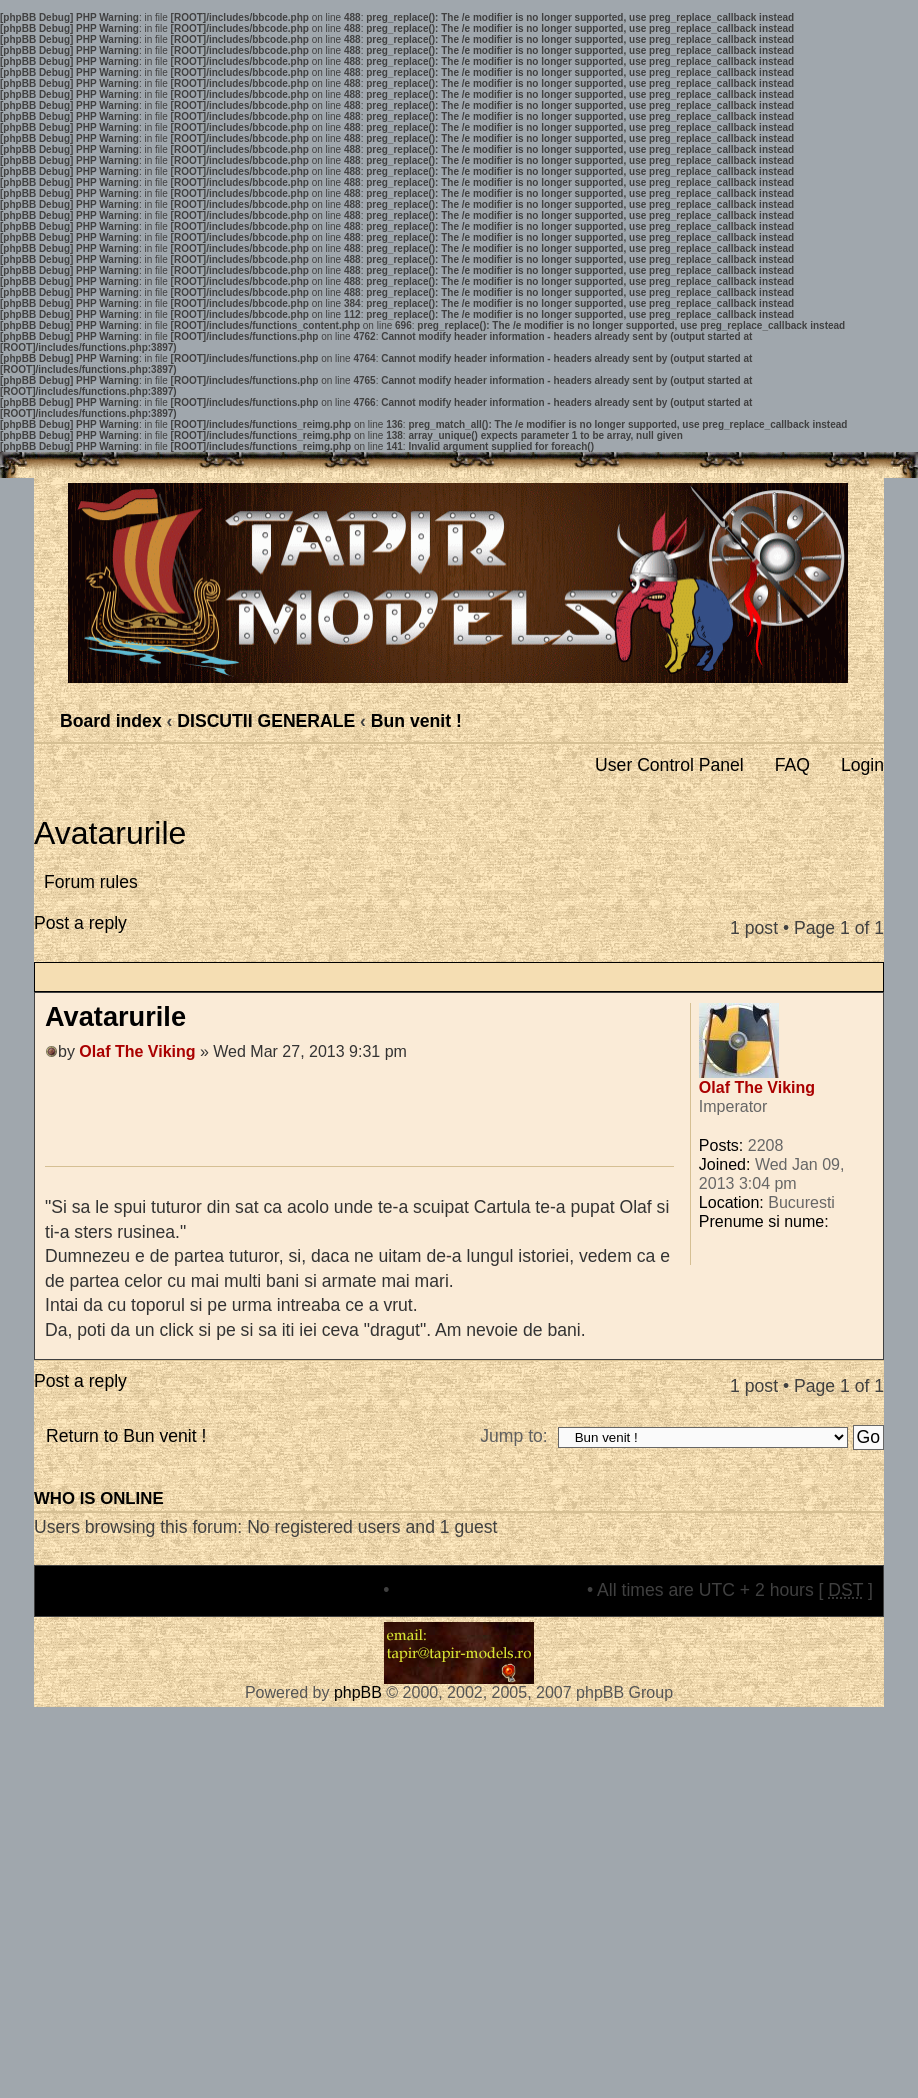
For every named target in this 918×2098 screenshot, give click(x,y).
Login (862, 765)
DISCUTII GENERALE (266, 721)
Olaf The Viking (137, 1051)
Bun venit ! (416, 721)
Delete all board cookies (488, 1590)
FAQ (792, 765)
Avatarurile (110, 833)
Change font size (867, 715)
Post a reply (100, 937)
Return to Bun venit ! (126, 1436)
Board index (111, 721)
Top (867, 1348)
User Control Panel (669, 765)
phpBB (358, 1692)
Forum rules (91, 882)
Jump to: (513, 1436)
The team (341, 1590)
